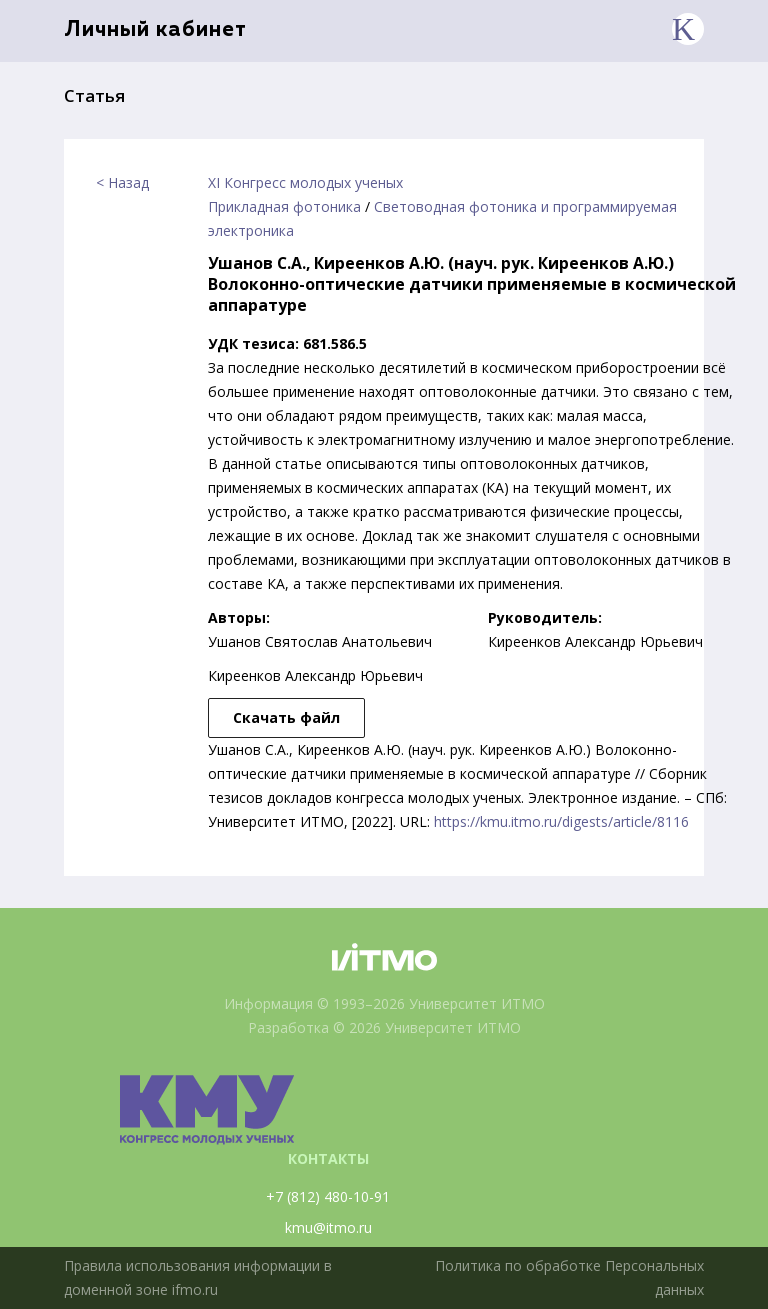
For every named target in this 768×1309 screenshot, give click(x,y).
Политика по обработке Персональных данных (569, 1277)
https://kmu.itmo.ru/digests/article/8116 (561, 821)
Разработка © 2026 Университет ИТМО (384, 1027)
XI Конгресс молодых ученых (305, 182)
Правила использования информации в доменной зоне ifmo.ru (198, 1277)
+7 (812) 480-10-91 (328, 1196)
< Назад (122, 182)
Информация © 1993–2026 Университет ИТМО (384, 1003)
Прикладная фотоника (284, 206)
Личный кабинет (155, 30)
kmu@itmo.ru (328, 1227)
